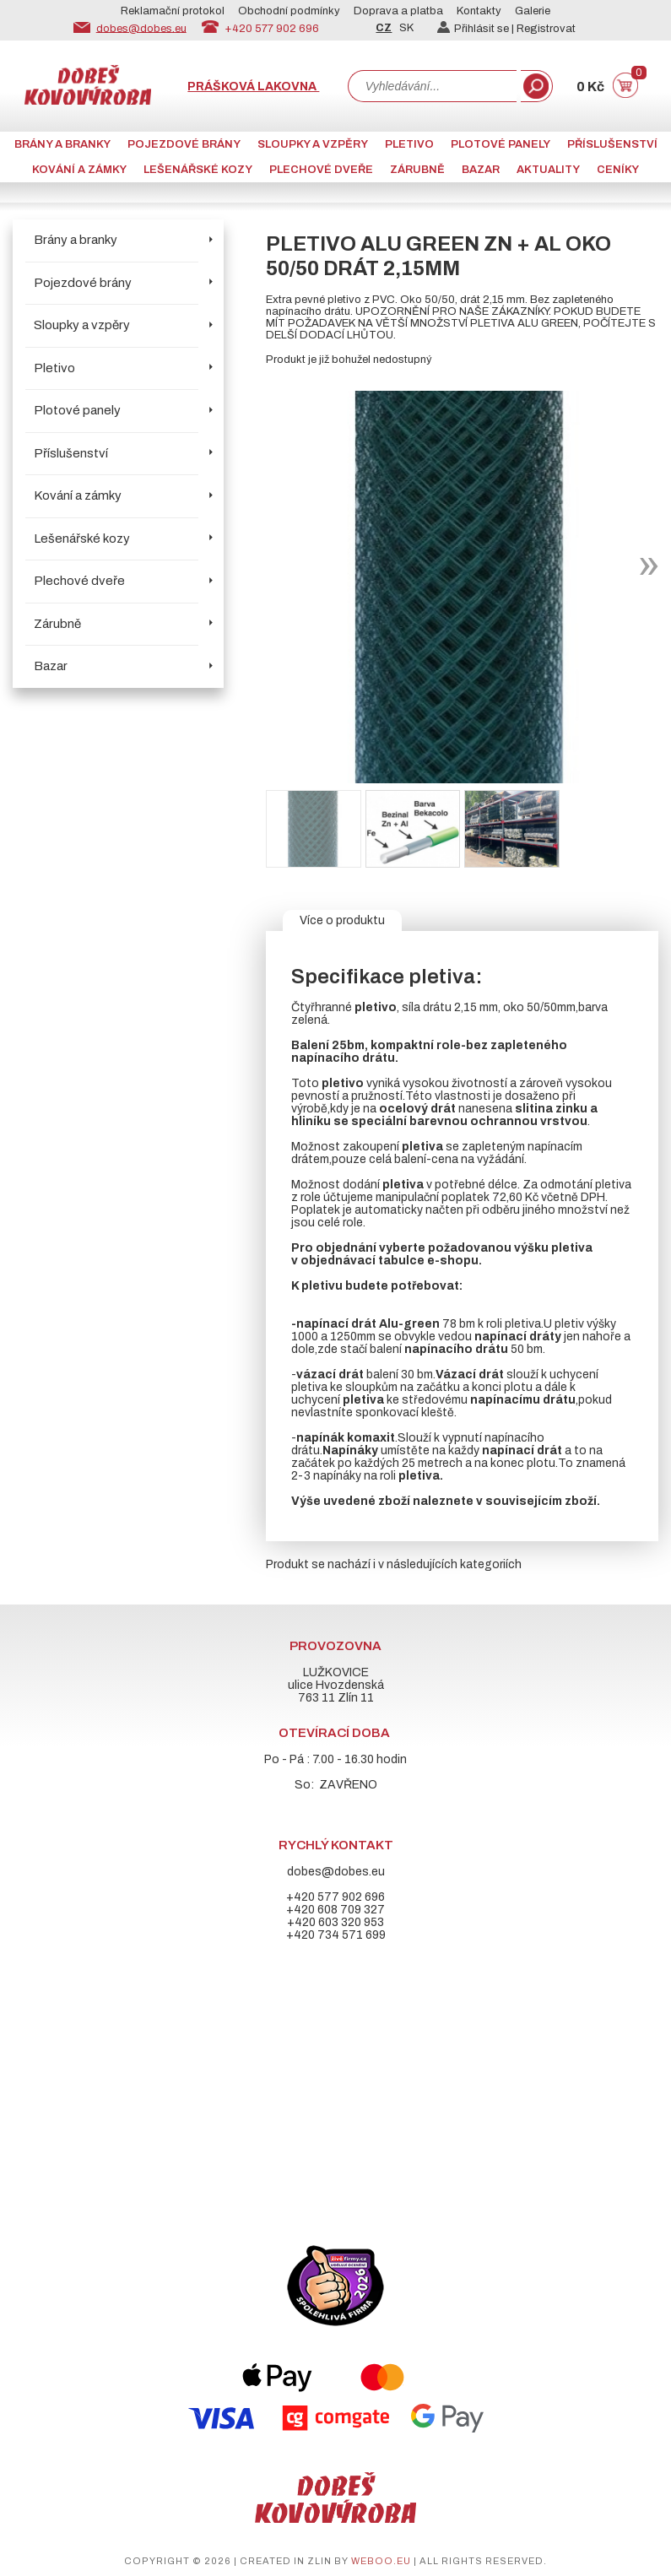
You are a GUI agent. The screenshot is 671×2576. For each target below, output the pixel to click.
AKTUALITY (548, 170)
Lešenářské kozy (197, 170)
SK (406, 28)
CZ (384, 28)
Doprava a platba (398, 11)
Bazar (481, 170)
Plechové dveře (321, 170)
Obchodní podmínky (289, 11)
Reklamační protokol (173, 11)
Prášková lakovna (253, 86)
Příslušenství (612, 144)
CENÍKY (618, 170)
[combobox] (432, 86)
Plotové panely (500, 144)
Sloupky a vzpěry (312, 144)
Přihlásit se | (477, 29)
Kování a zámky (79, 170)
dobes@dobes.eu (141, 28)
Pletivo (409, 144)
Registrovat (546, 29)
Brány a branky (62, 144)
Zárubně (417, 170)
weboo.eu (381, 2561)
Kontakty (479, 11)
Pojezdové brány (184, 144)
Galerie (532, 11)
